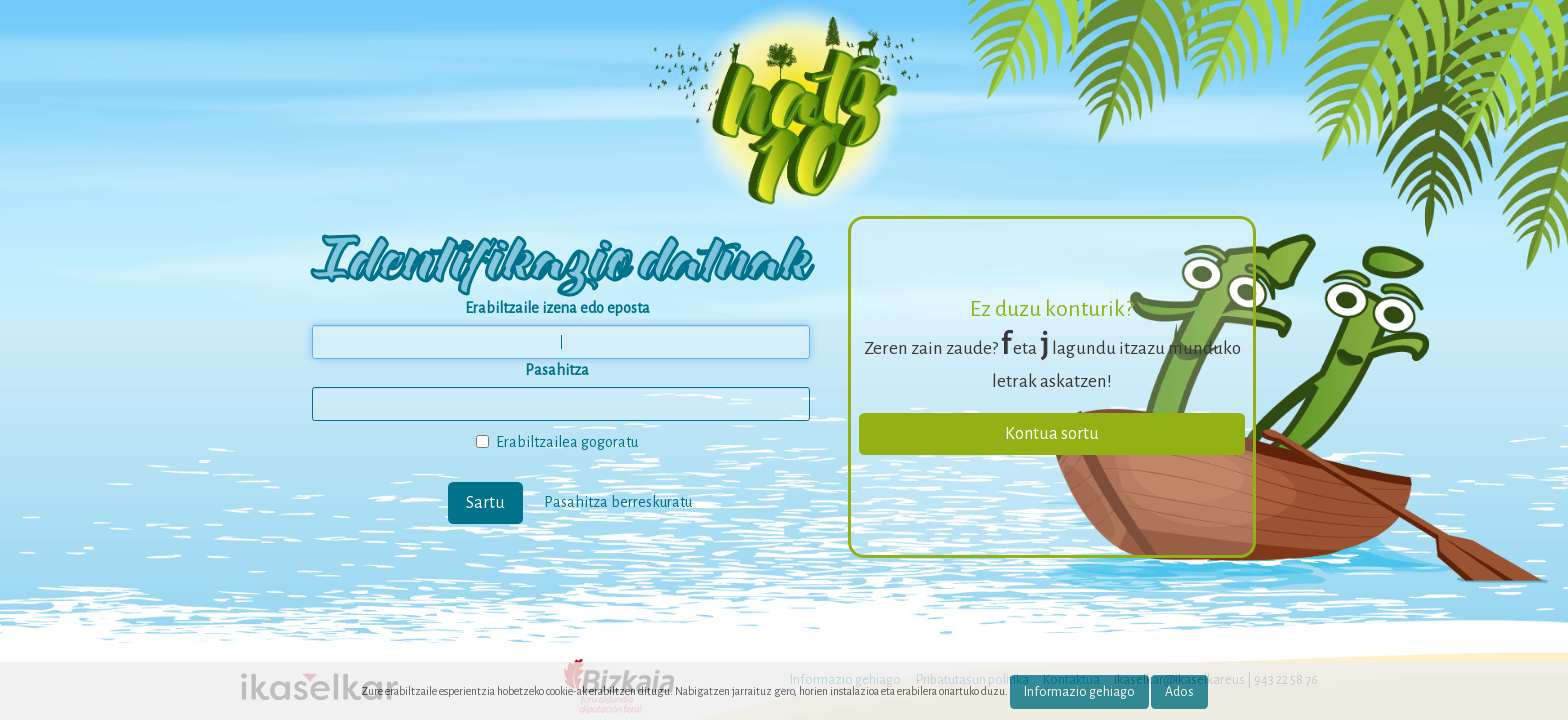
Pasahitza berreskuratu (618, 501)
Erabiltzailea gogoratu (557, 442)
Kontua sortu (1052, 434)
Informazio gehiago (1079, 692)
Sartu (485, 503)
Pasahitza (557, 370)
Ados (1179, 692)
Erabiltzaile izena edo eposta (557, 308)
